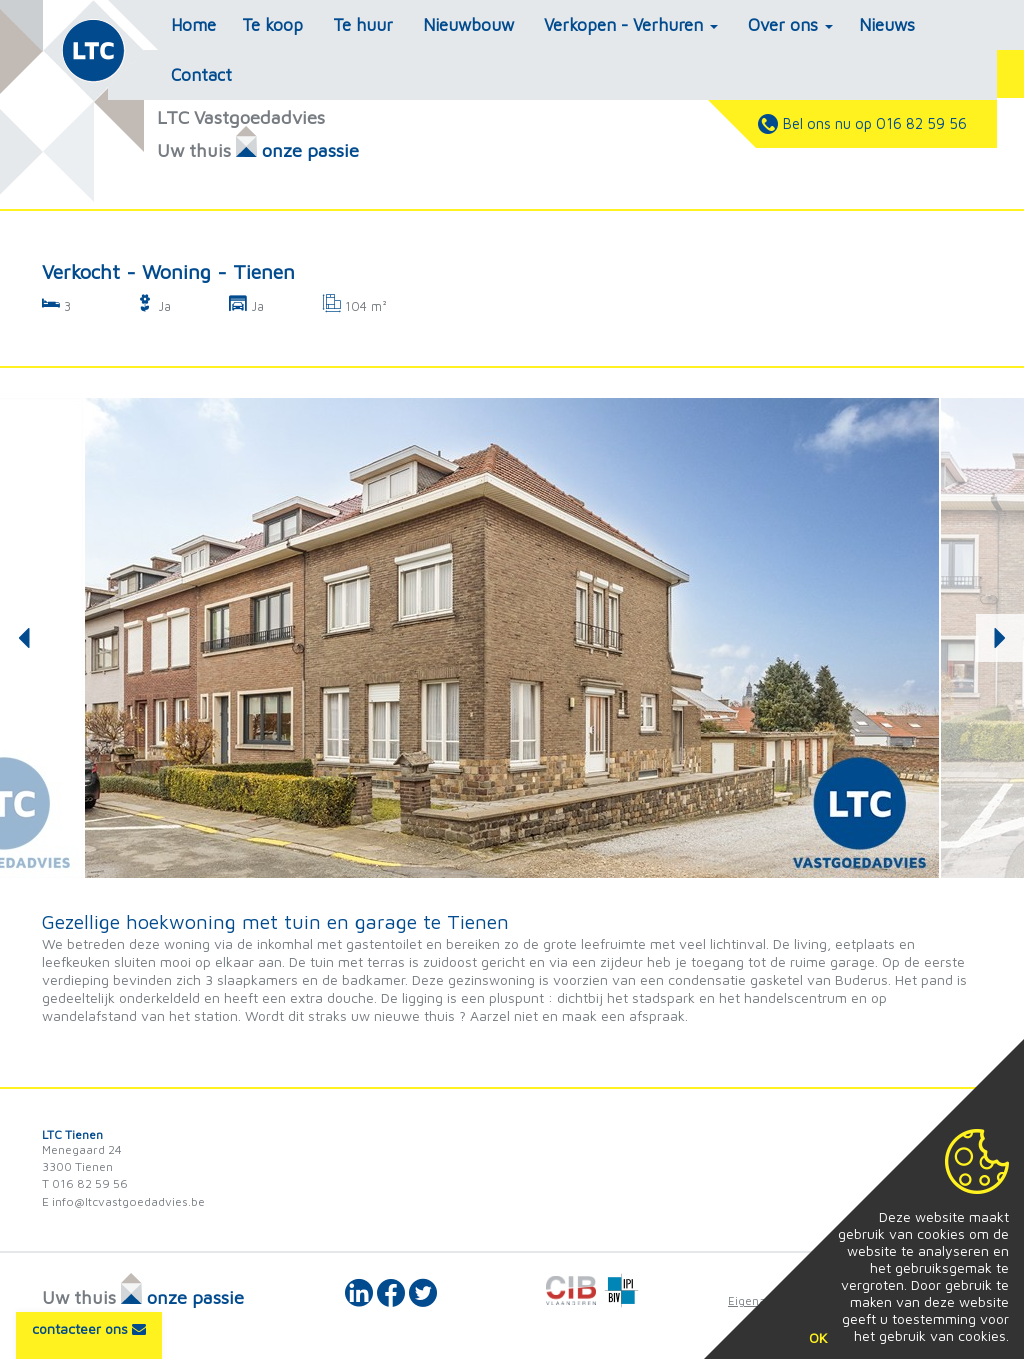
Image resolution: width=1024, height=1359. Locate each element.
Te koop (272, 25)
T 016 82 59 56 (85, 1183)
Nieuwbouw (468, 25)
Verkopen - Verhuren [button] (631, 25)
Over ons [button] (790, 25)
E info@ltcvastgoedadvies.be (123, 1201)
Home (193, 25)
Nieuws (887, 25)
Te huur (363, 25)
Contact (201, 75)
